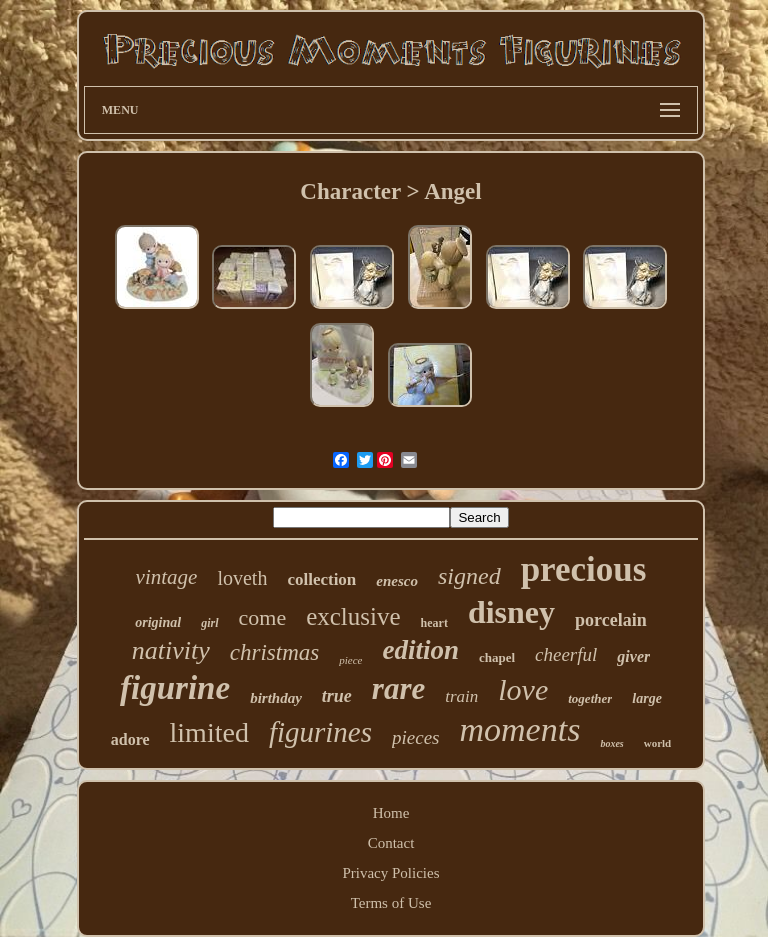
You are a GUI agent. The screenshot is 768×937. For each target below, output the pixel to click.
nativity (171, 650)
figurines (320, 732)
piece (350, 660)
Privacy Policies (390, 873)
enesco (397, 581)
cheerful (566, 654)
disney (511, 612)
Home (391, 813)
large (647, 698)
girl (209, 623)
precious (584, 569)
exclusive (353, 616)
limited (209, 732)
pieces (415, 737)
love (523, 689)
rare (398, 688)
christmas (274, 652)
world (658, 743)
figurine (175, 688)
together (590, 698)
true (337, 696)
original (158, 622)
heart (434, 623)
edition (420, 650)
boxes (611, 743)
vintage (167, 577)
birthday (276, 698)
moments (520, 729)
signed (469, 576)
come (263, 617)
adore (130, 739)
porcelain (611, 620)
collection (321, 579)
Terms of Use (391, 903)
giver (633, 656)
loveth (242, 578)
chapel (497, 657)
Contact (391, 843)
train (461, 696)
